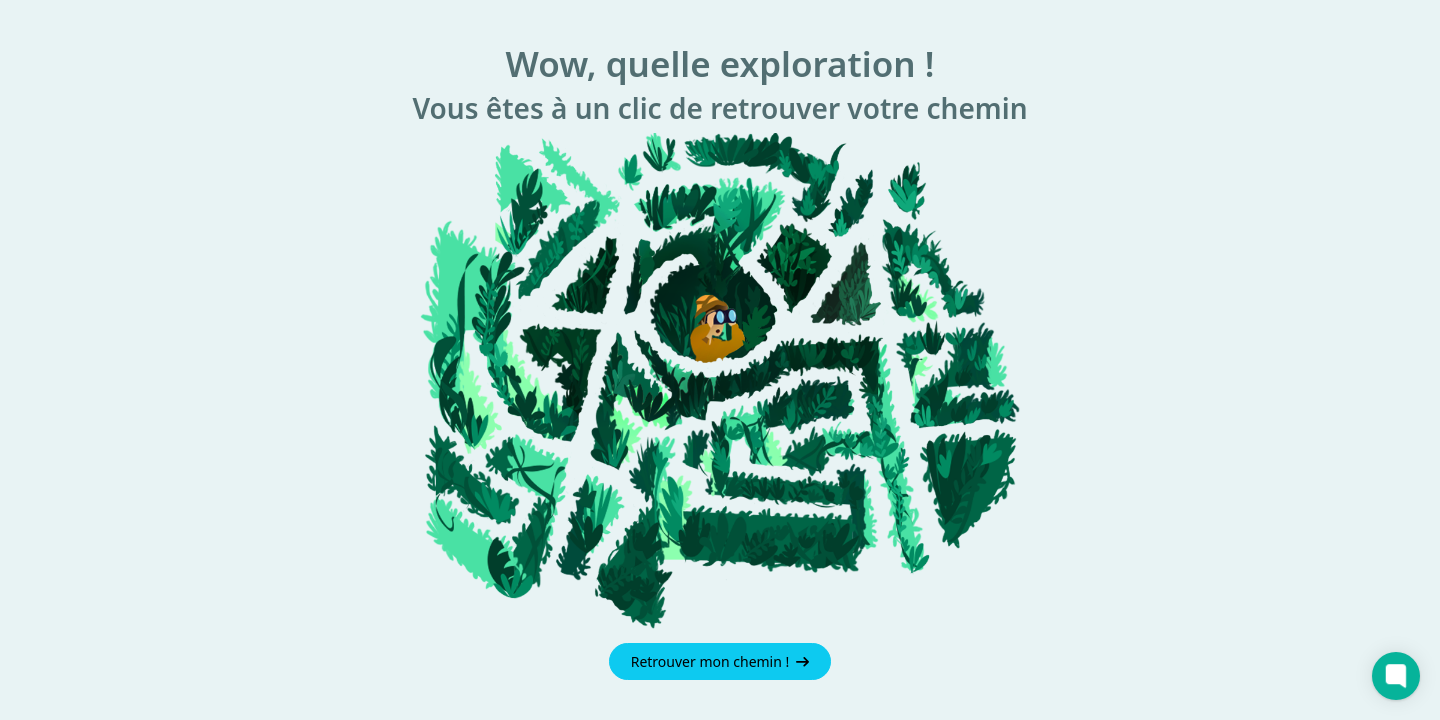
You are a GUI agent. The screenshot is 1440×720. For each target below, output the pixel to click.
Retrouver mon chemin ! (720, 661)
